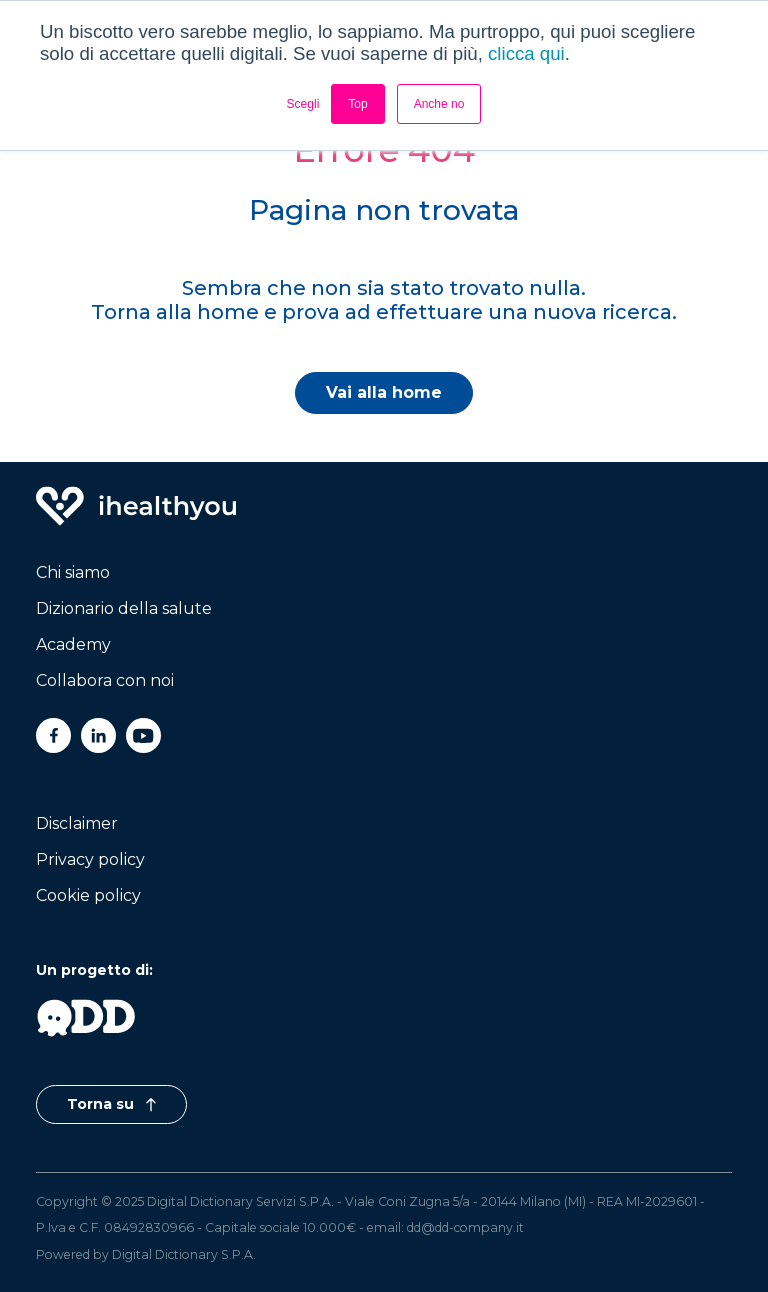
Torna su (111, 1104)
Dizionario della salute (124, 608)
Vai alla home (384, 392)
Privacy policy (90, 859)
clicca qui (526, 53)
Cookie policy (88, 895)
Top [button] (357, 104)
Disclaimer (77, 823)
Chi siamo (73, 572)
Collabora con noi (105, 680)
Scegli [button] (303, 104)
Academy (73, 644)
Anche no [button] (439, 104)
